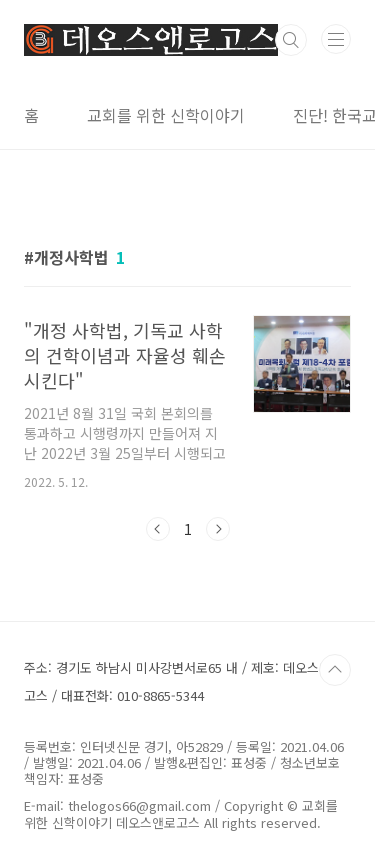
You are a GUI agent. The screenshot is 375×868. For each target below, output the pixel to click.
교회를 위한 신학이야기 (166, 115)
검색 (291, 40)
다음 (218, 529)
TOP (335, 670)
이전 (158, 529)
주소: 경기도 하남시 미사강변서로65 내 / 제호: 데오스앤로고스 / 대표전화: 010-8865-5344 (183, 681)
